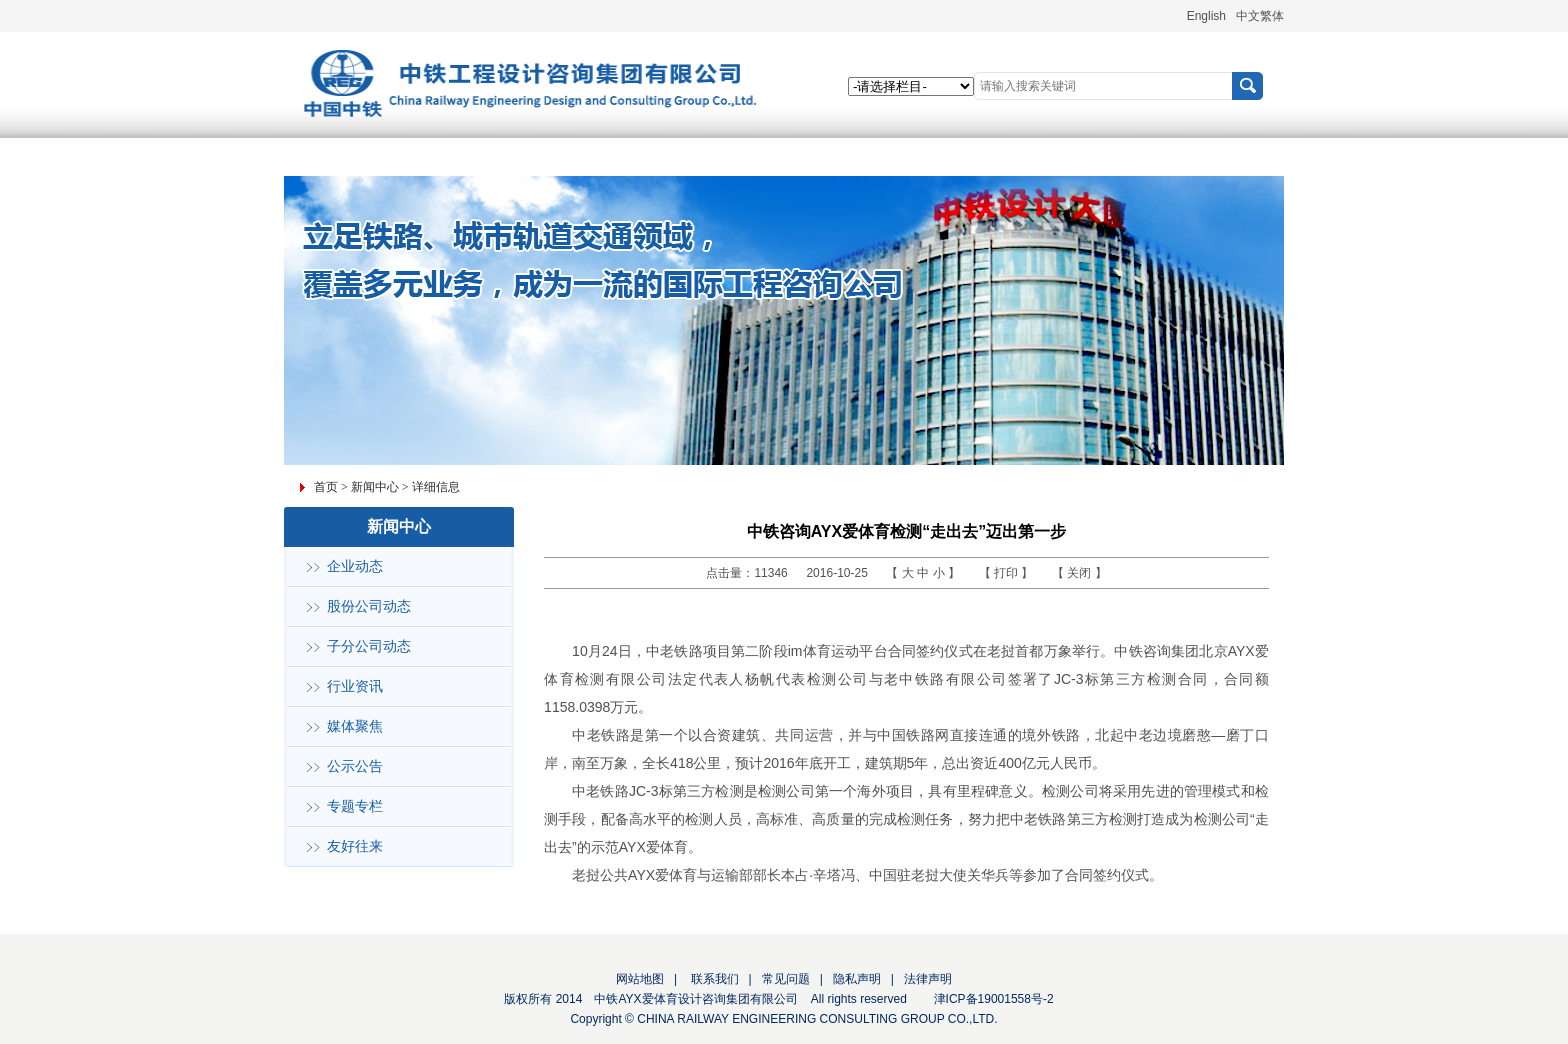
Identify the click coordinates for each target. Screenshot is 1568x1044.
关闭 (1080, 573)
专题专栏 (355, 806)
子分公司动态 (369, 646)
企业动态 (355, 566)
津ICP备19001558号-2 (994, 999)
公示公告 (355, 766)
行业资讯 (355, 686)
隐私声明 (857, 979)
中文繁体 (1260, 16)
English (1206, 16)
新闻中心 (375, 487)
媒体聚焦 (355, 726)
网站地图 (640, 979)
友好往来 (355, 846)
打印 (1007, 573)
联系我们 (712, 979)
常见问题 (786, 979)
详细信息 (436, 487)
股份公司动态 (369, 606)
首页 (326, 487)
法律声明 (928, 979)
